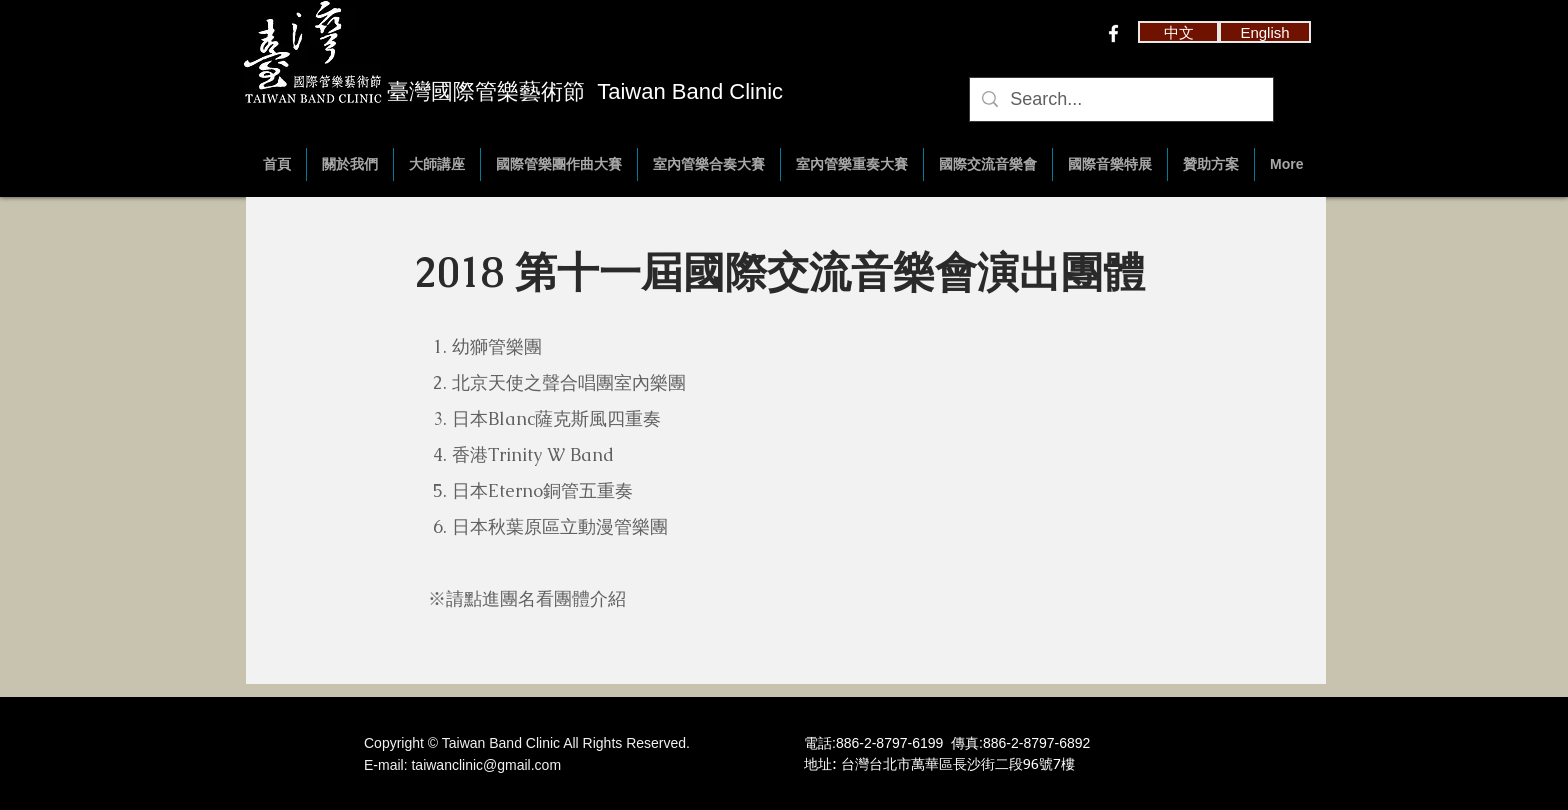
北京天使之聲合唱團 (533, 382)
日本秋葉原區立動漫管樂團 (560, 526)
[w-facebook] (1113, 33)
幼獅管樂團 (497, 346)
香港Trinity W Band (533, 454)
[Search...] (1120, 99)
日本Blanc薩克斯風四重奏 (556, 418)
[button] (1178, 32)
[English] (1265, 32)
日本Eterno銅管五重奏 (542, 490)
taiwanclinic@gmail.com (486, 765)
